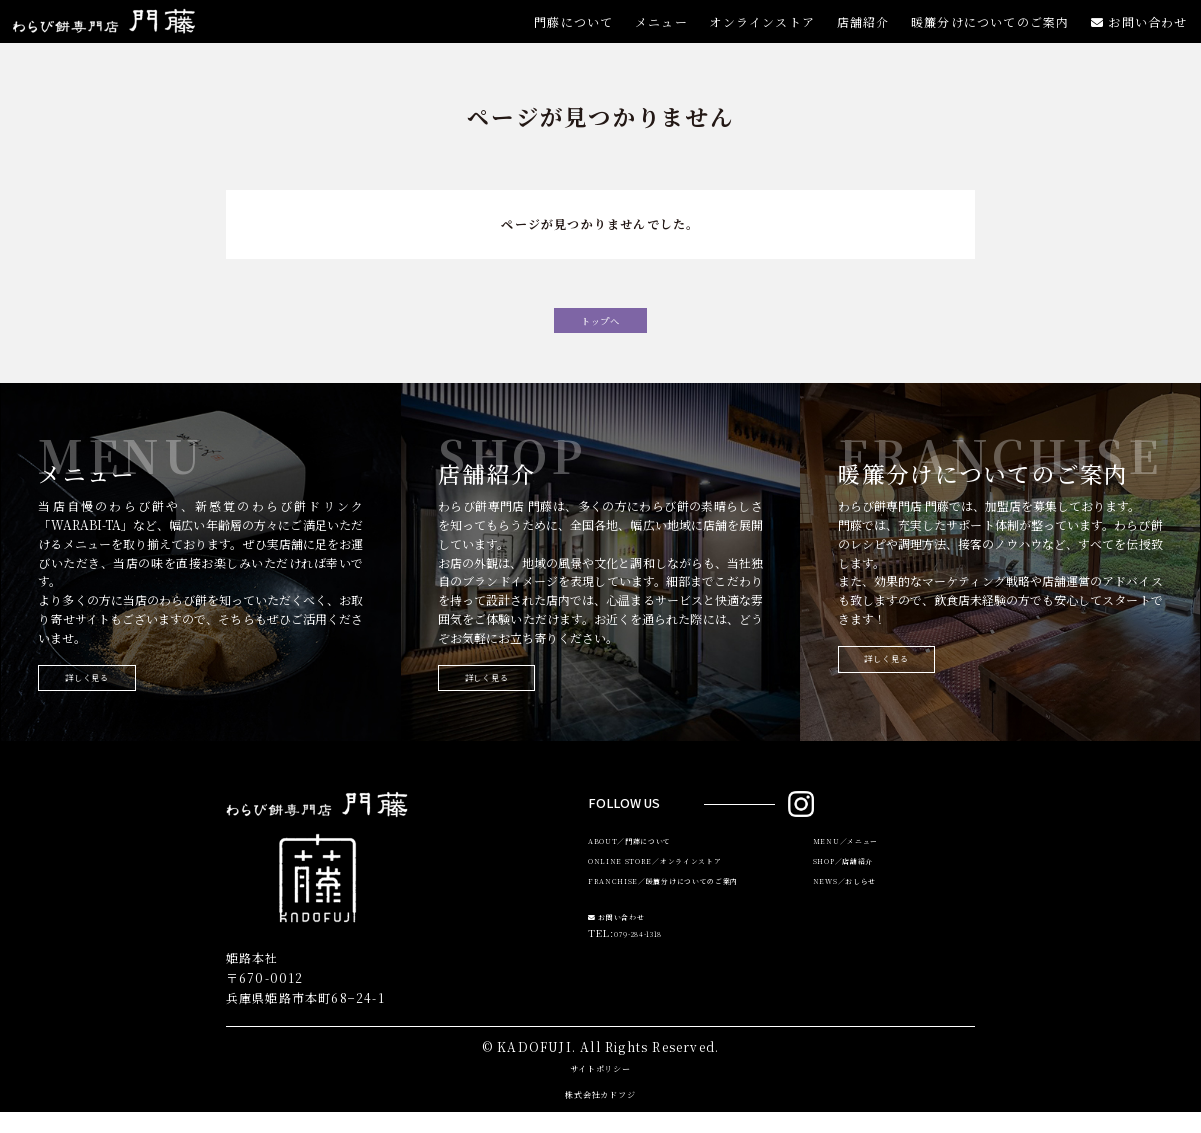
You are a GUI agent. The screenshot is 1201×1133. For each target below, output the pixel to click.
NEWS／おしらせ (857, 915)
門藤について (568, 31)
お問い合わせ (1139, 31)
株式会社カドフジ (601, 1112)
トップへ (601, 326)
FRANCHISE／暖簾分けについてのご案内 (693, 915)
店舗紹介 (861, 31)
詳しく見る (110, 694)
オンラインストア (759, 31)
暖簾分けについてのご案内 (989, 31)
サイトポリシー (600, 1086)
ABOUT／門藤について (647, 865)
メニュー (657, 31)
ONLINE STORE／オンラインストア (681, 890)
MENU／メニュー (858, 865)
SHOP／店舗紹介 (856, 890)
